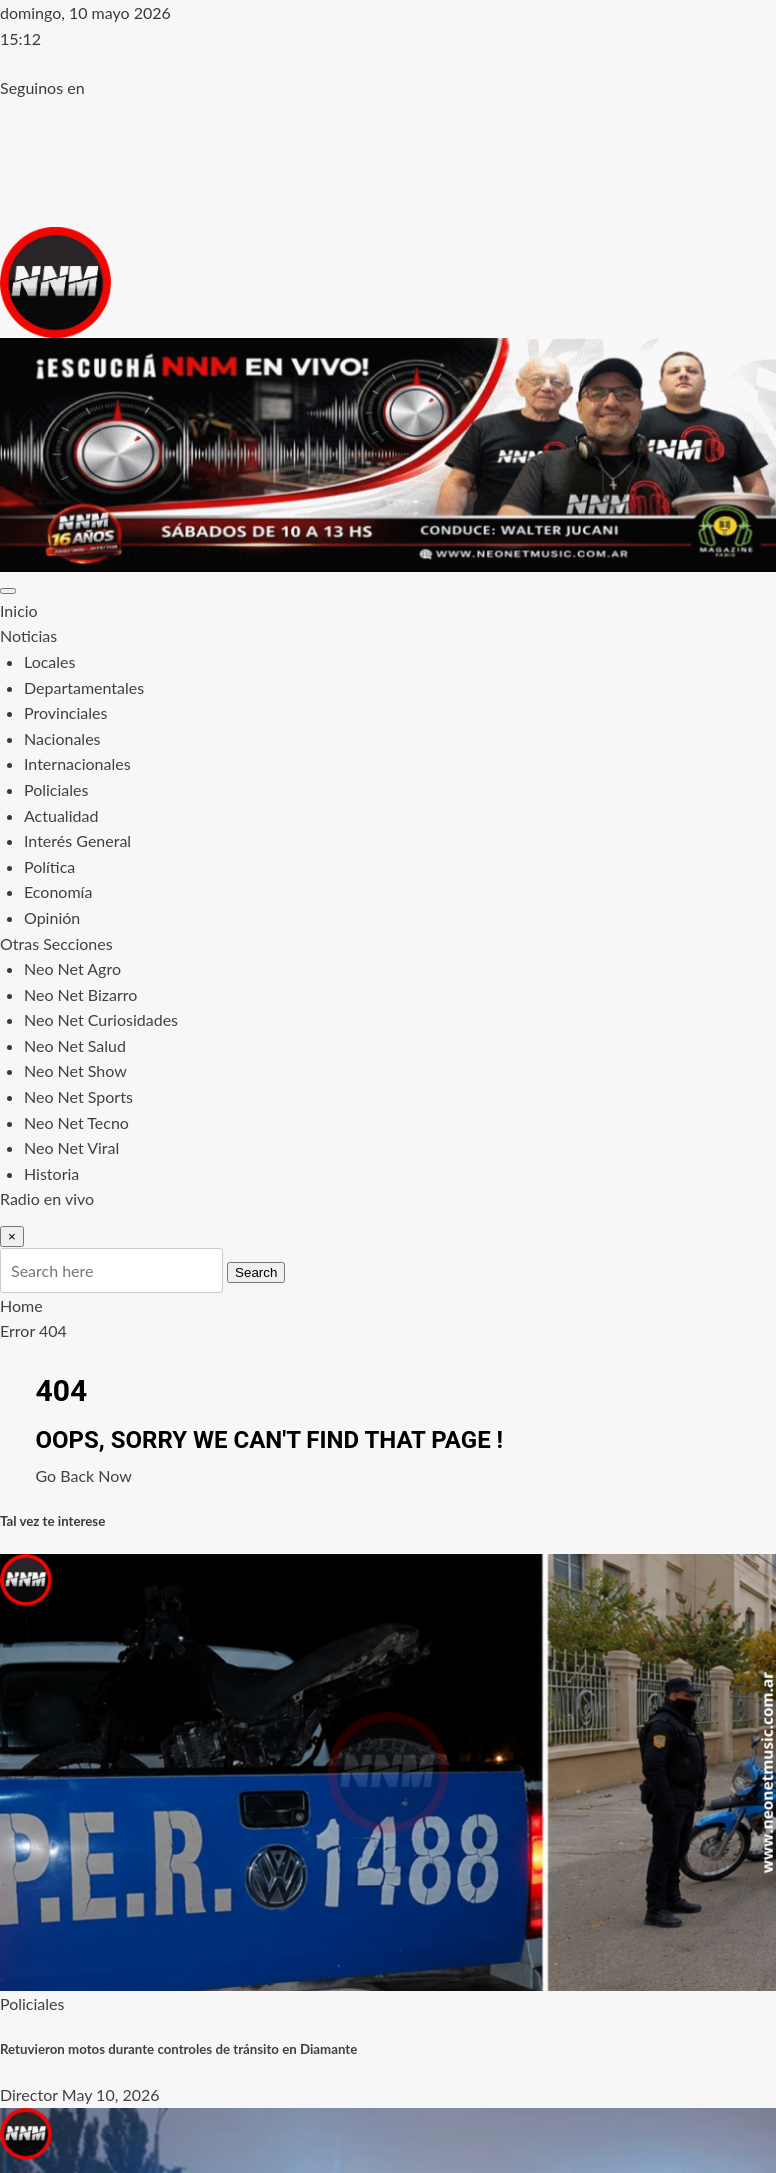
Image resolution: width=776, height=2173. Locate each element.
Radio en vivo (47, 1198)
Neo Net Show (75, 1070)
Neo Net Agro (72, 968)
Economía (58, 891)
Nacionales (62, 738)
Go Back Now (84, 1475)
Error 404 (33, 1330)
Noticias (28, 635)
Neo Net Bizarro (80, 994)
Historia (51, 1173)
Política (49, 866)
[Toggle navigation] (8, 591)
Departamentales (84, 687)
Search (256, 1272)
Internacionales (77, 763)
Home (21, 1305)
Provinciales (65, 712)
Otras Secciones (56, 943)
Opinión (52, 917)
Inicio (19, 610)
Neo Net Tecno (76, 1122)
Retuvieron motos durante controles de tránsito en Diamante (178, 2049)
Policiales (56, 789)
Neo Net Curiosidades (101, 1019)
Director (29, 2094)
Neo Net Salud (75, 1045)
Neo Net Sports (78, 1096)
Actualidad (61, 815)
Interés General (77, 840)
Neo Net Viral (71, 1147)
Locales (49, 661)
